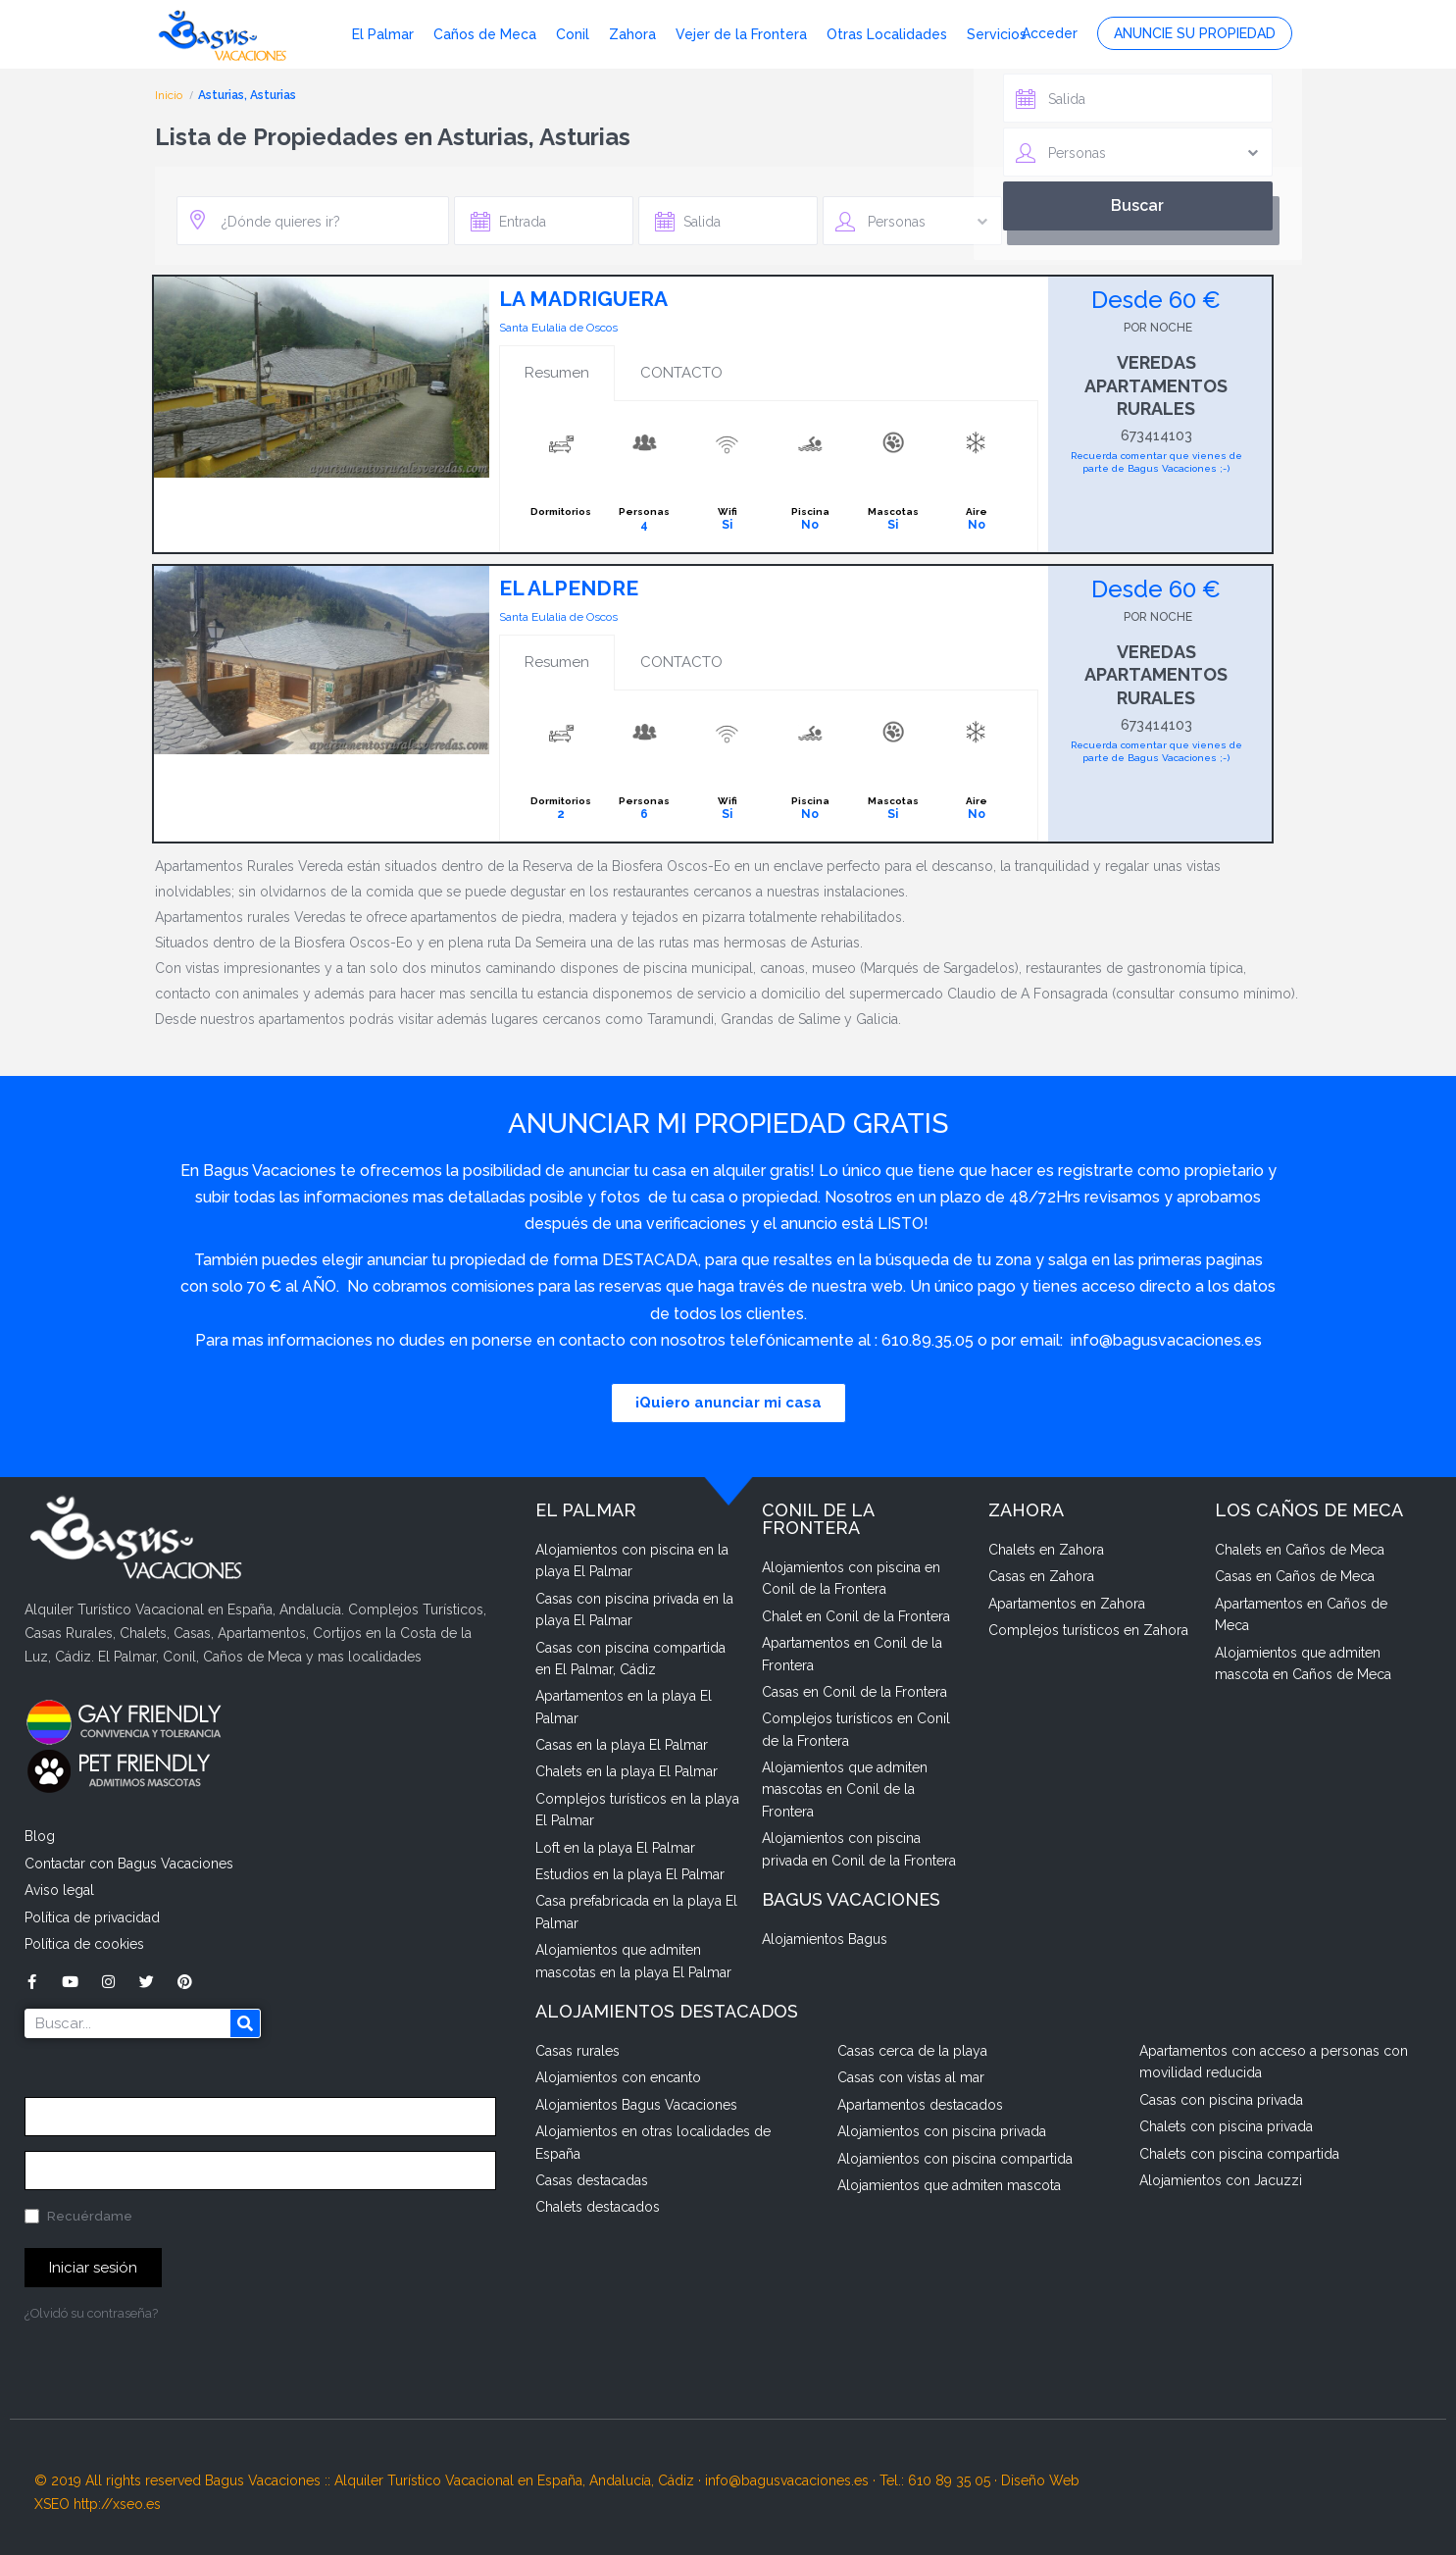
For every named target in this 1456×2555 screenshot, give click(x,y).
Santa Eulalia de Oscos (558, 327)
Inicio (170, 95)
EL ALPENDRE (568, 588)
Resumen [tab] (557, 373)
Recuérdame (78, 2216)
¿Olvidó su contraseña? (91, 2313)
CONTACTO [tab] (681, 373)
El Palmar (383, 34)
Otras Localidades (887, 34)
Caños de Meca (484, 34)
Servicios (997, 34)
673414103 (1156, 435)
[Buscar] (245, 2023)
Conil (572, 34)
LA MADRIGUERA (583, 298)
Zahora (632, 34)
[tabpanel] (768, 476)
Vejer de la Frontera (741, 34)
